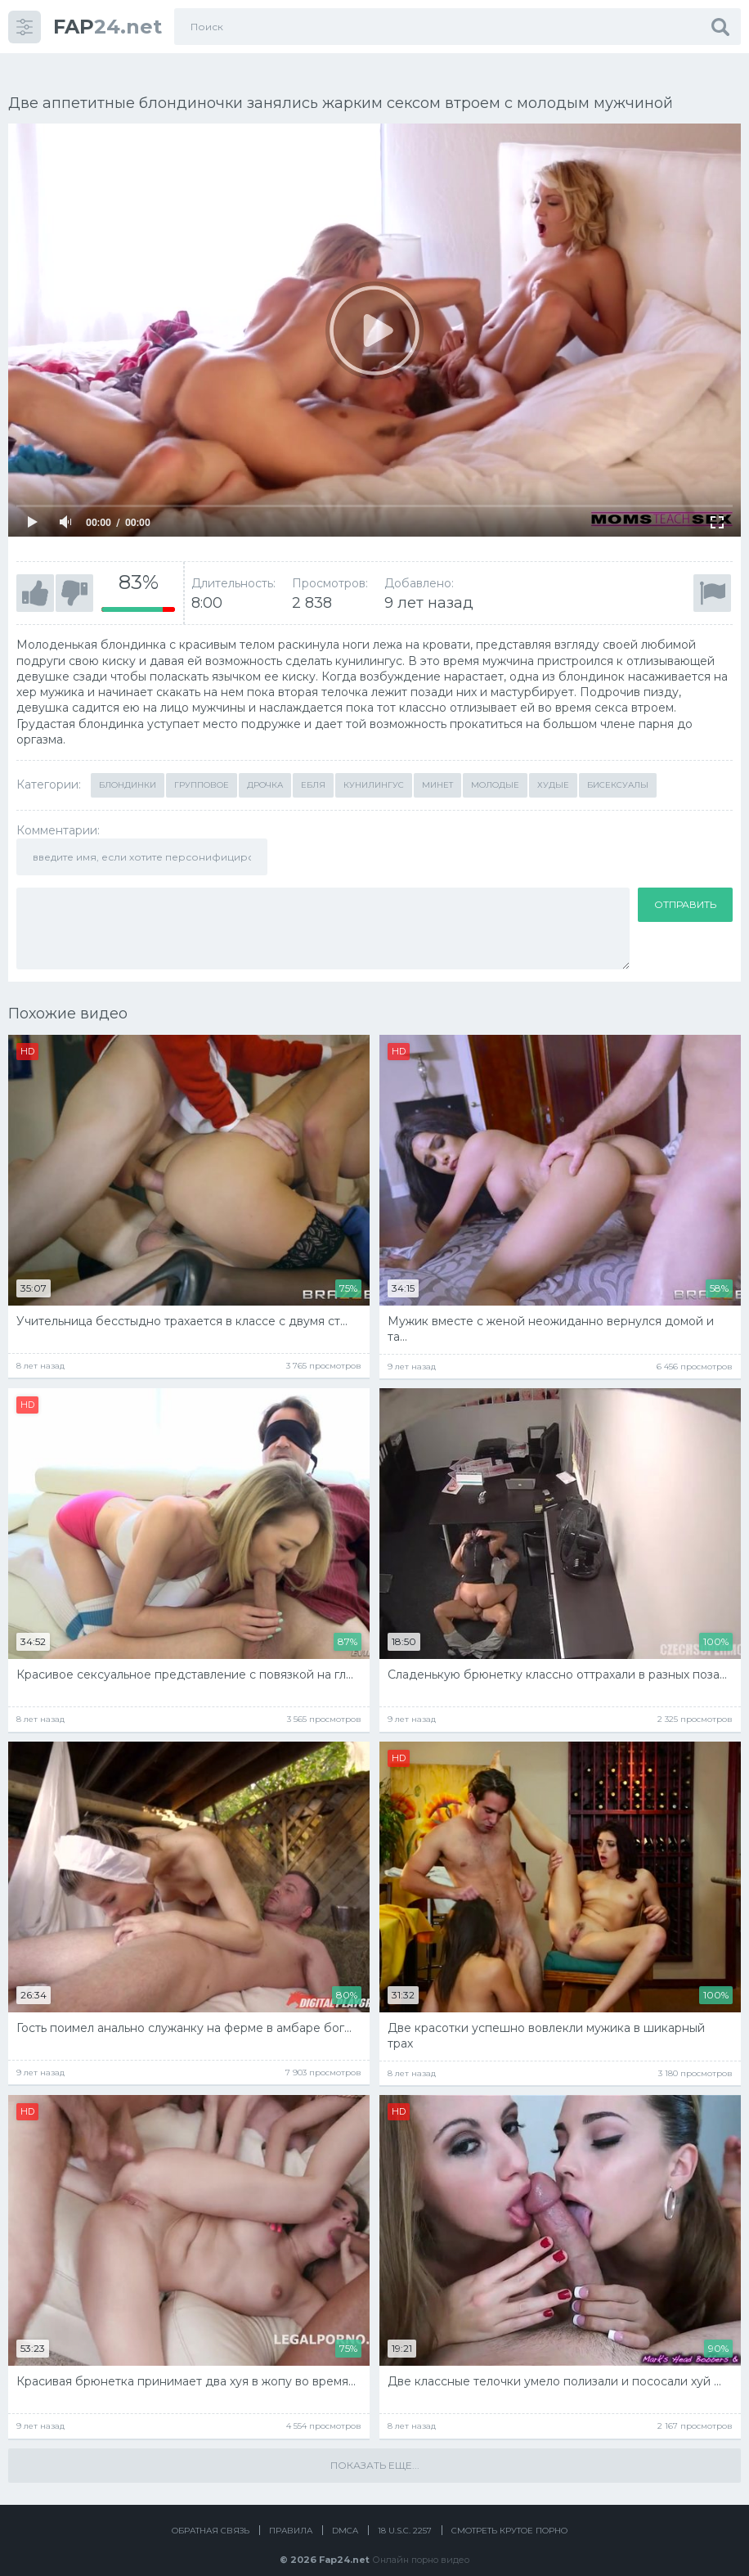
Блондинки (127, 767)
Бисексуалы (617, 767)
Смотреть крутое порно (509, 2512)
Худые (553, 767)
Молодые (495, 767)
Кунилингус (373, 767)
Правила (290, 2512)
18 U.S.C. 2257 (405, 2512)
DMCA (345, 2512)
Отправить (685, 886)
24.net (107, 26)
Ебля (313, 767)
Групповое (201, 767)
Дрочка (265, 767)
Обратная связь (210, 2512)
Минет (437, 767)
